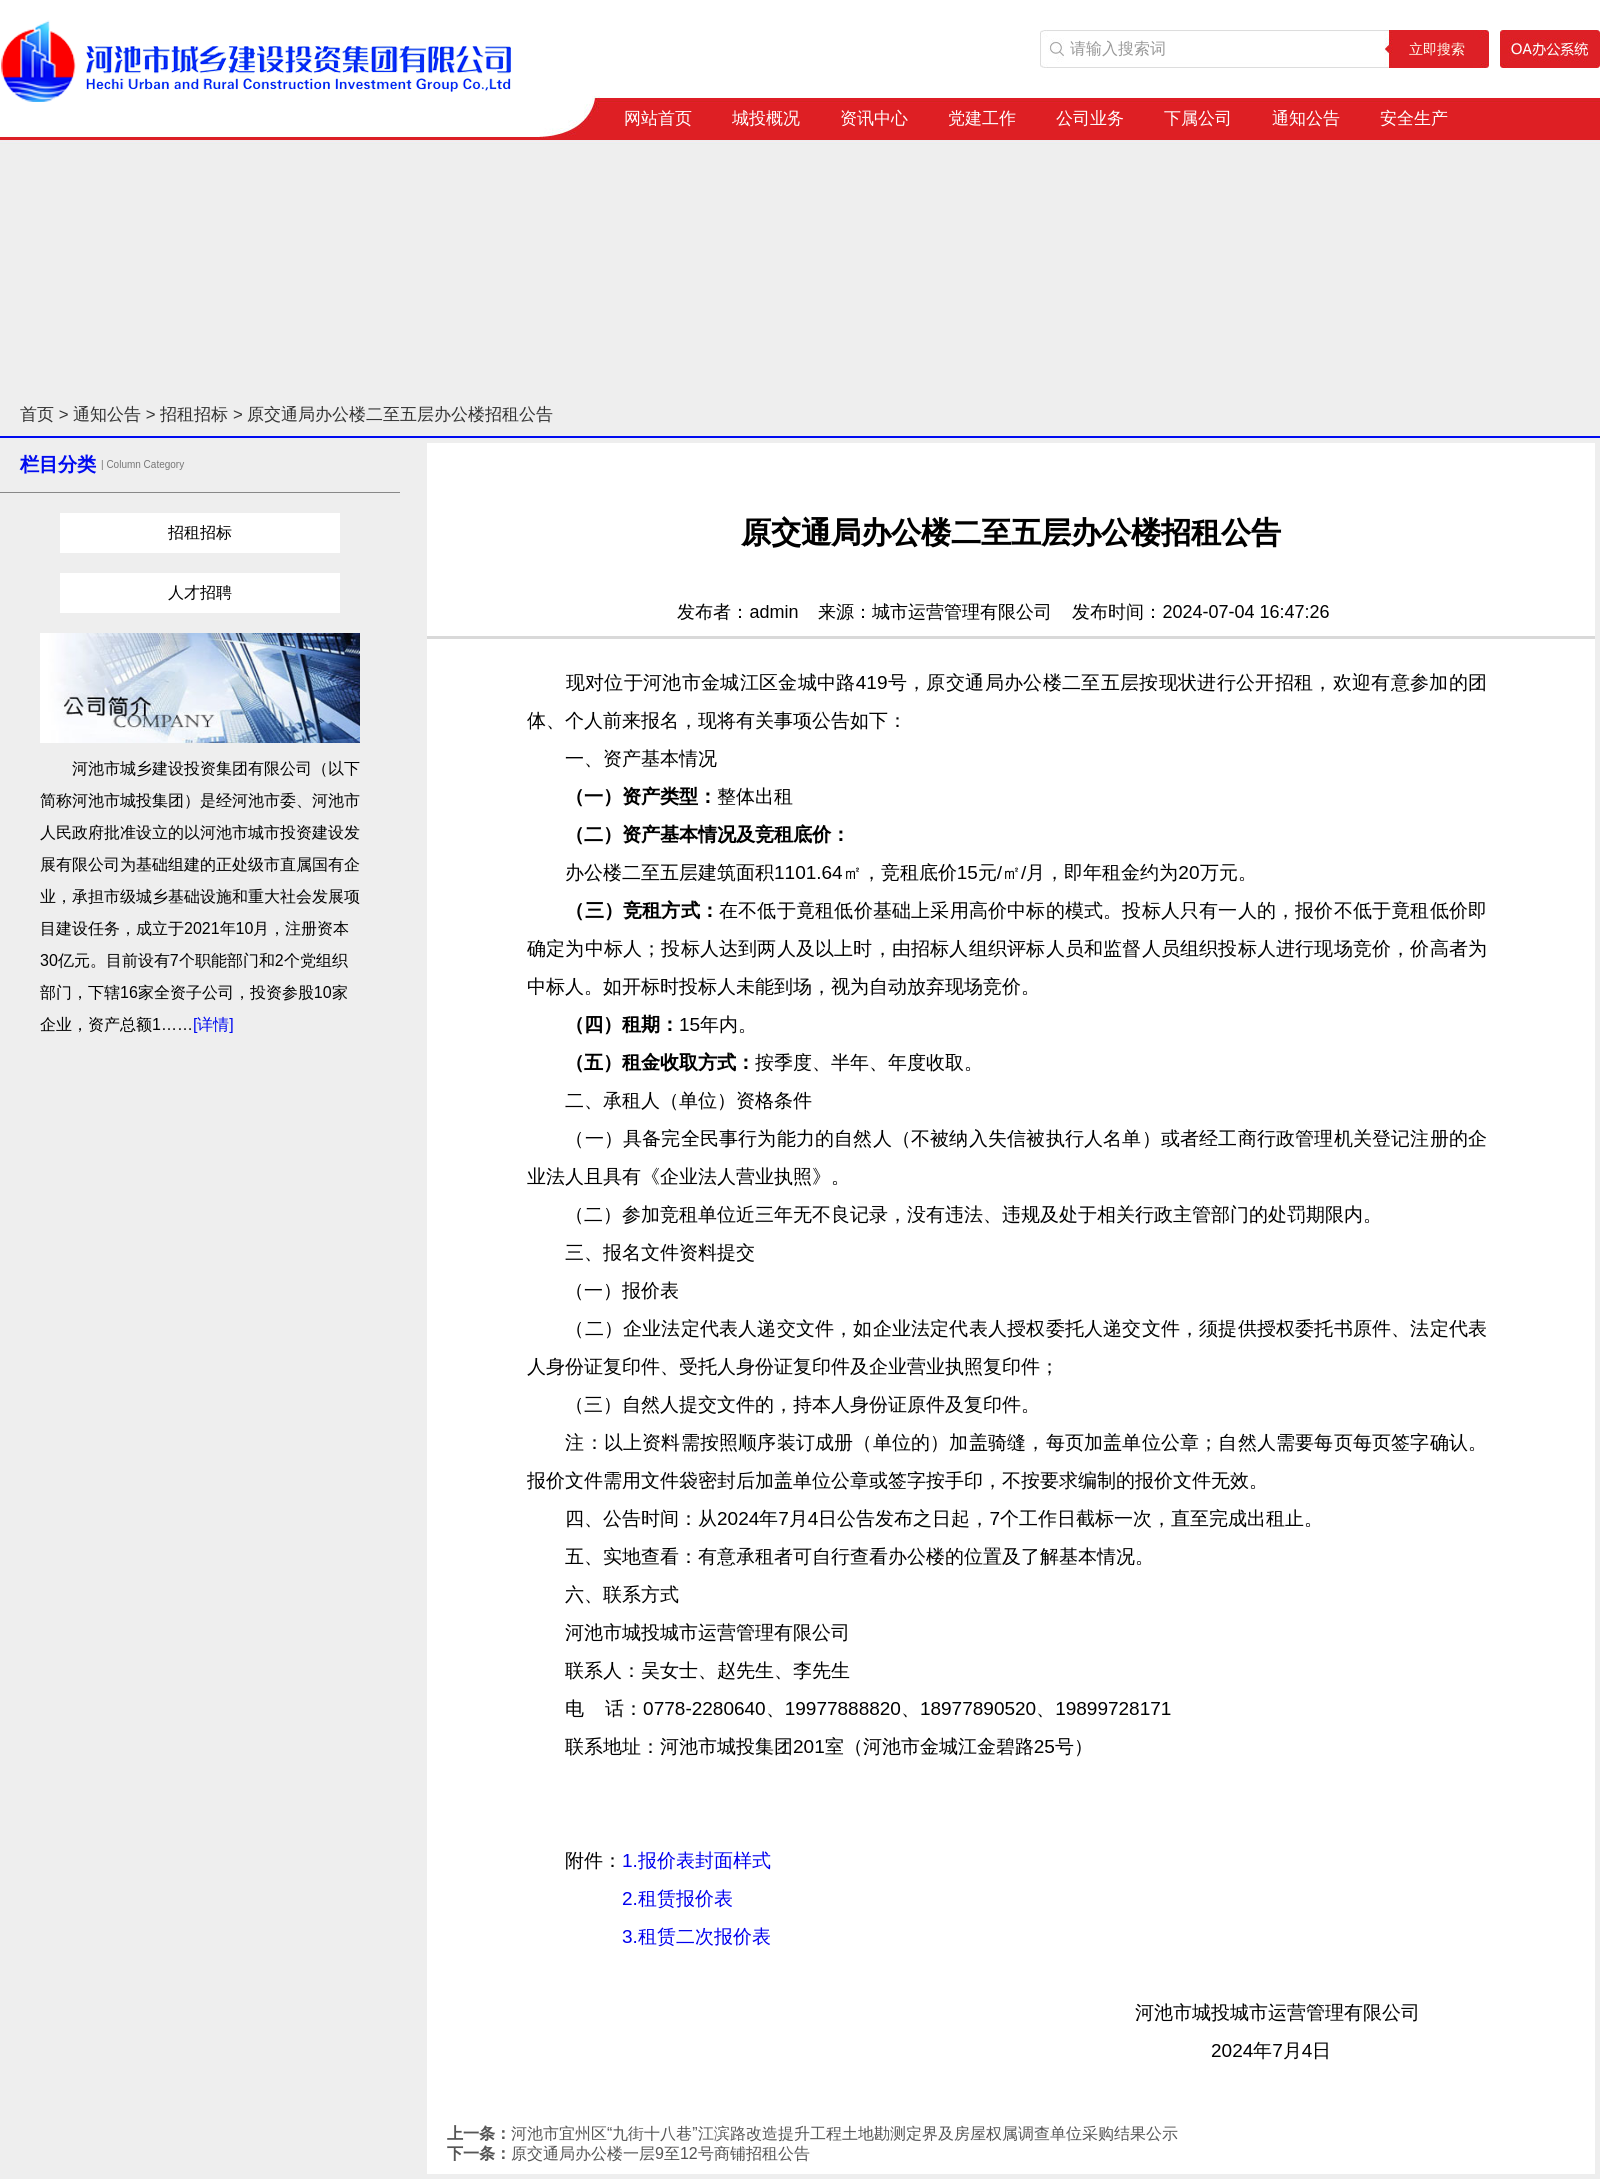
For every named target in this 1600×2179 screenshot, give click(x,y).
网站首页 (658, 118)
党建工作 (982, 118)
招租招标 (194, 414)
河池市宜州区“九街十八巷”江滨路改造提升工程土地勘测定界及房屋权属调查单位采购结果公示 (844, 2133)
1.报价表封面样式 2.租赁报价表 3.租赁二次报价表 (665, 1898)
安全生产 (1414, 118)
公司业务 (1090, 118)
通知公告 (1306, 118)
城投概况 (766, 118)
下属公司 (1198, 118)
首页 (37, 414)
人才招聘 (200, 592)
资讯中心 (874, 118)
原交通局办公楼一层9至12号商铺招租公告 (660, 2153)
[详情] (213, 1024)
